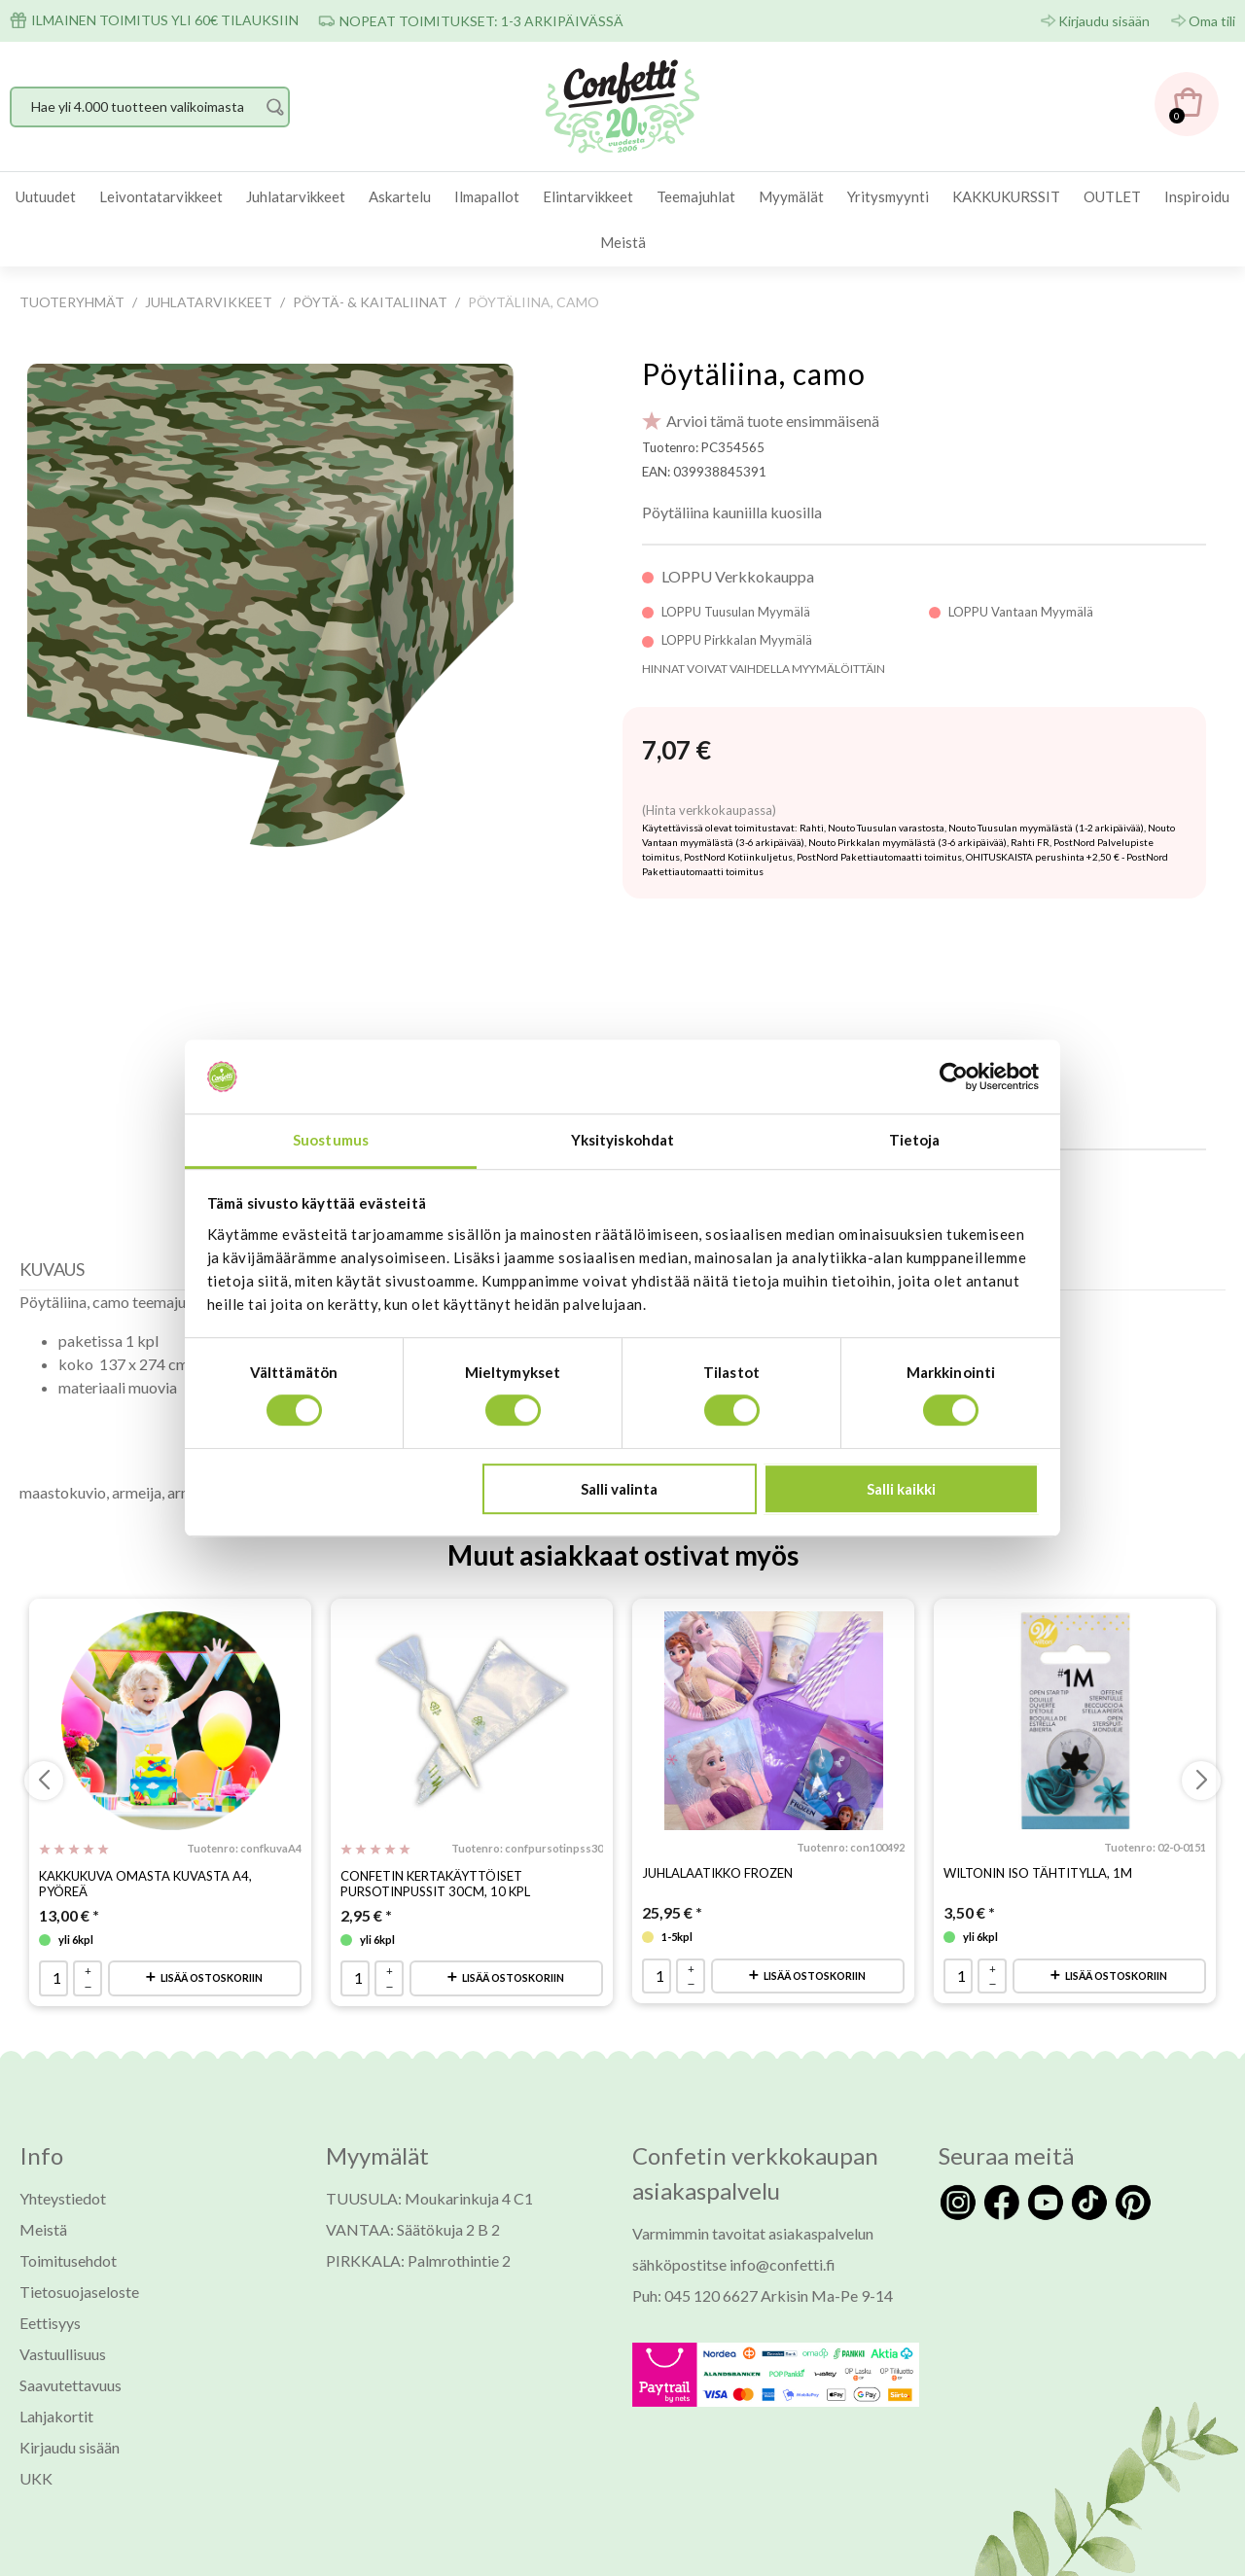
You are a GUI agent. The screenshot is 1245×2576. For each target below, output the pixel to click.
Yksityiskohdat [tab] (622, 1140)
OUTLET (1112, 196)
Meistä (623, 242)
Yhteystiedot (62, 2147)
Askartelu (400, 196)
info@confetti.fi (782, 2214)
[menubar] (622, 219)
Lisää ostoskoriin (211, 1927)
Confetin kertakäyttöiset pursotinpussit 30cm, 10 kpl (435, 1833)
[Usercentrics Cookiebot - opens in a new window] (954, 1076)
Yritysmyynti (888, 196)
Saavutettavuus (70, 2334)
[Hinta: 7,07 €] (676, 750)
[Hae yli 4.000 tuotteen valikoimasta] (150, 107)
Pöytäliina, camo (754, 373)
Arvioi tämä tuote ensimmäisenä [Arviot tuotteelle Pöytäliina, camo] (772, 420)
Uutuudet (46, 196)
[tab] (56, 1223)
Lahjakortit (56, 2365)
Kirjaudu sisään (1104, 21)
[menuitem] (46, 197)
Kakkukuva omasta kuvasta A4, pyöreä (145, 1833)
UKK (36, 2427)
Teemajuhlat (696, 196)
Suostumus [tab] (331, 1140)
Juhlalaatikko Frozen (717, 1822)
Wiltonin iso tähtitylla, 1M (1037, 1822)
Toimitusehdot (68, 2210)
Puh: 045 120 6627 (695, 2245)
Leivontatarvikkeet (161, 196)
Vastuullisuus (62, 2303)
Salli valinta (619, 1489)
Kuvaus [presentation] (52, 1218)
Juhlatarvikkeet (295, 196)
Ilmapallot (486, 196)
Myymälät (791, 196)
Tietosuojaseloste (79, 2241)
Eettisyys (50, 2272)
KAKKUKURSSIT (1006, 196)
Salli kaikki (901, 1489)
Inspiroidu (1196, 196)
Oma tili (1212, 21)
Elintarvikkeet (588, 196)
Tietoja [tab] (915, 1140)
